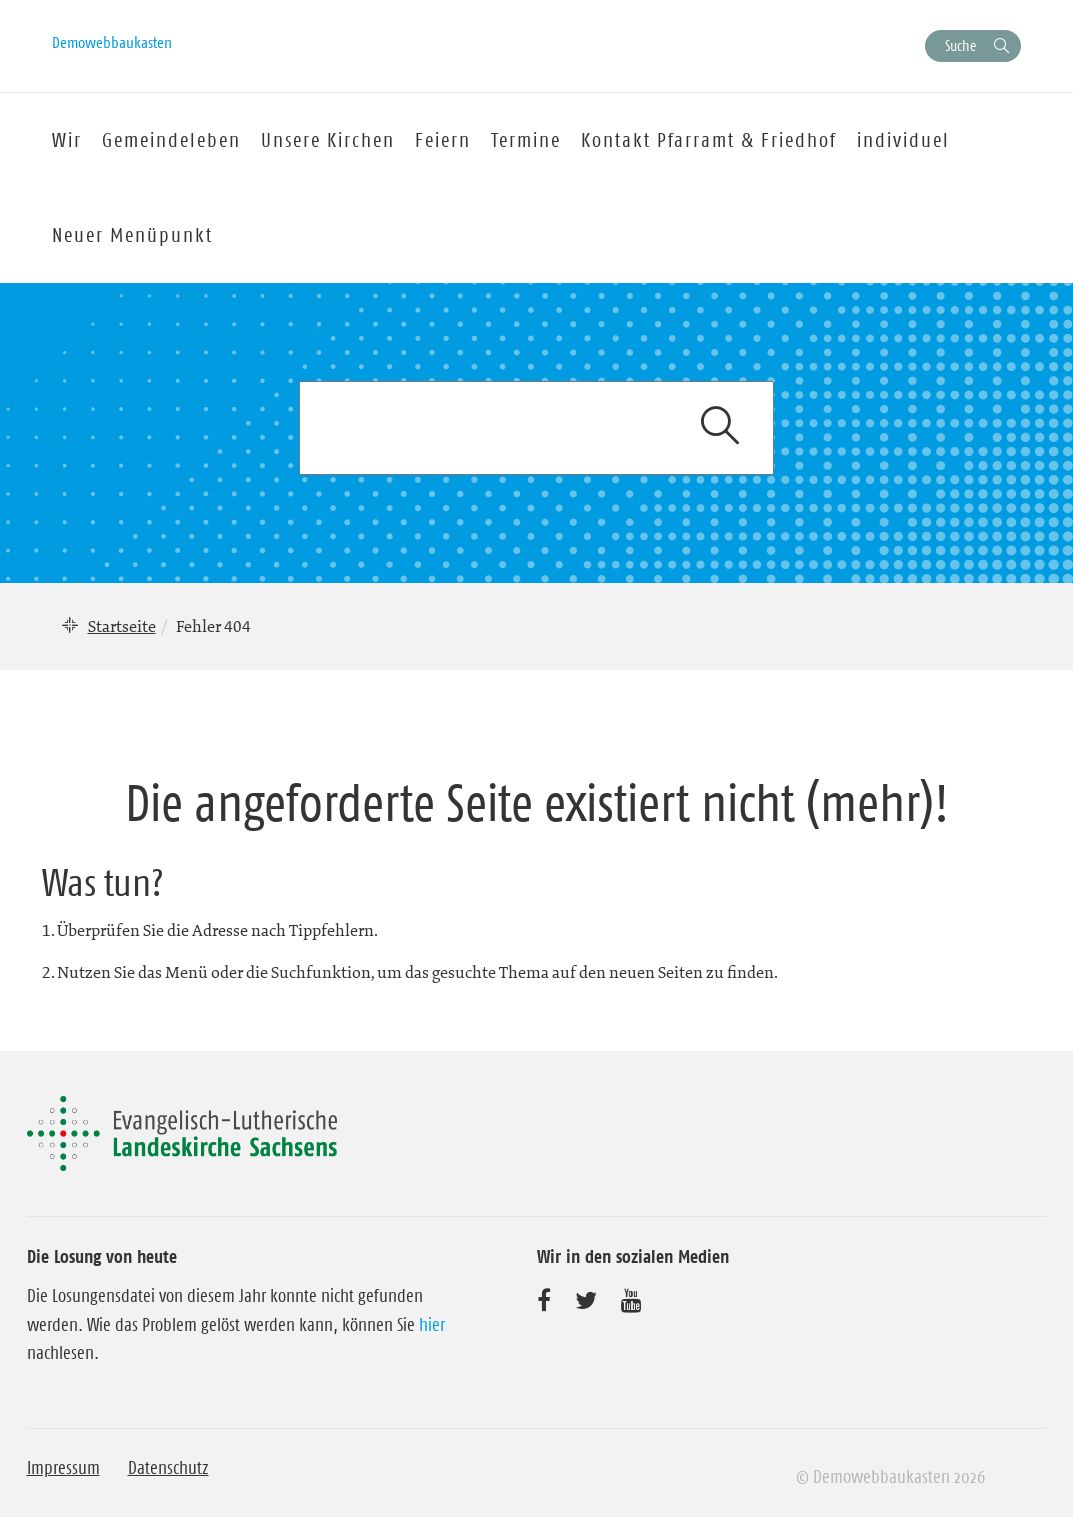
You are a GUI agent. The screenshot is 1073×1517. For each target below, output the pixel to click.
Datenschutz (168, 1468)
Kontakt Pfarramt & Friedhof (709, 140)
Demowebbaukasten (112, 42)
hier (432, 1325)
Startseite (122, 626)
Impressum (63, 1468)
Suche (960, 45)
